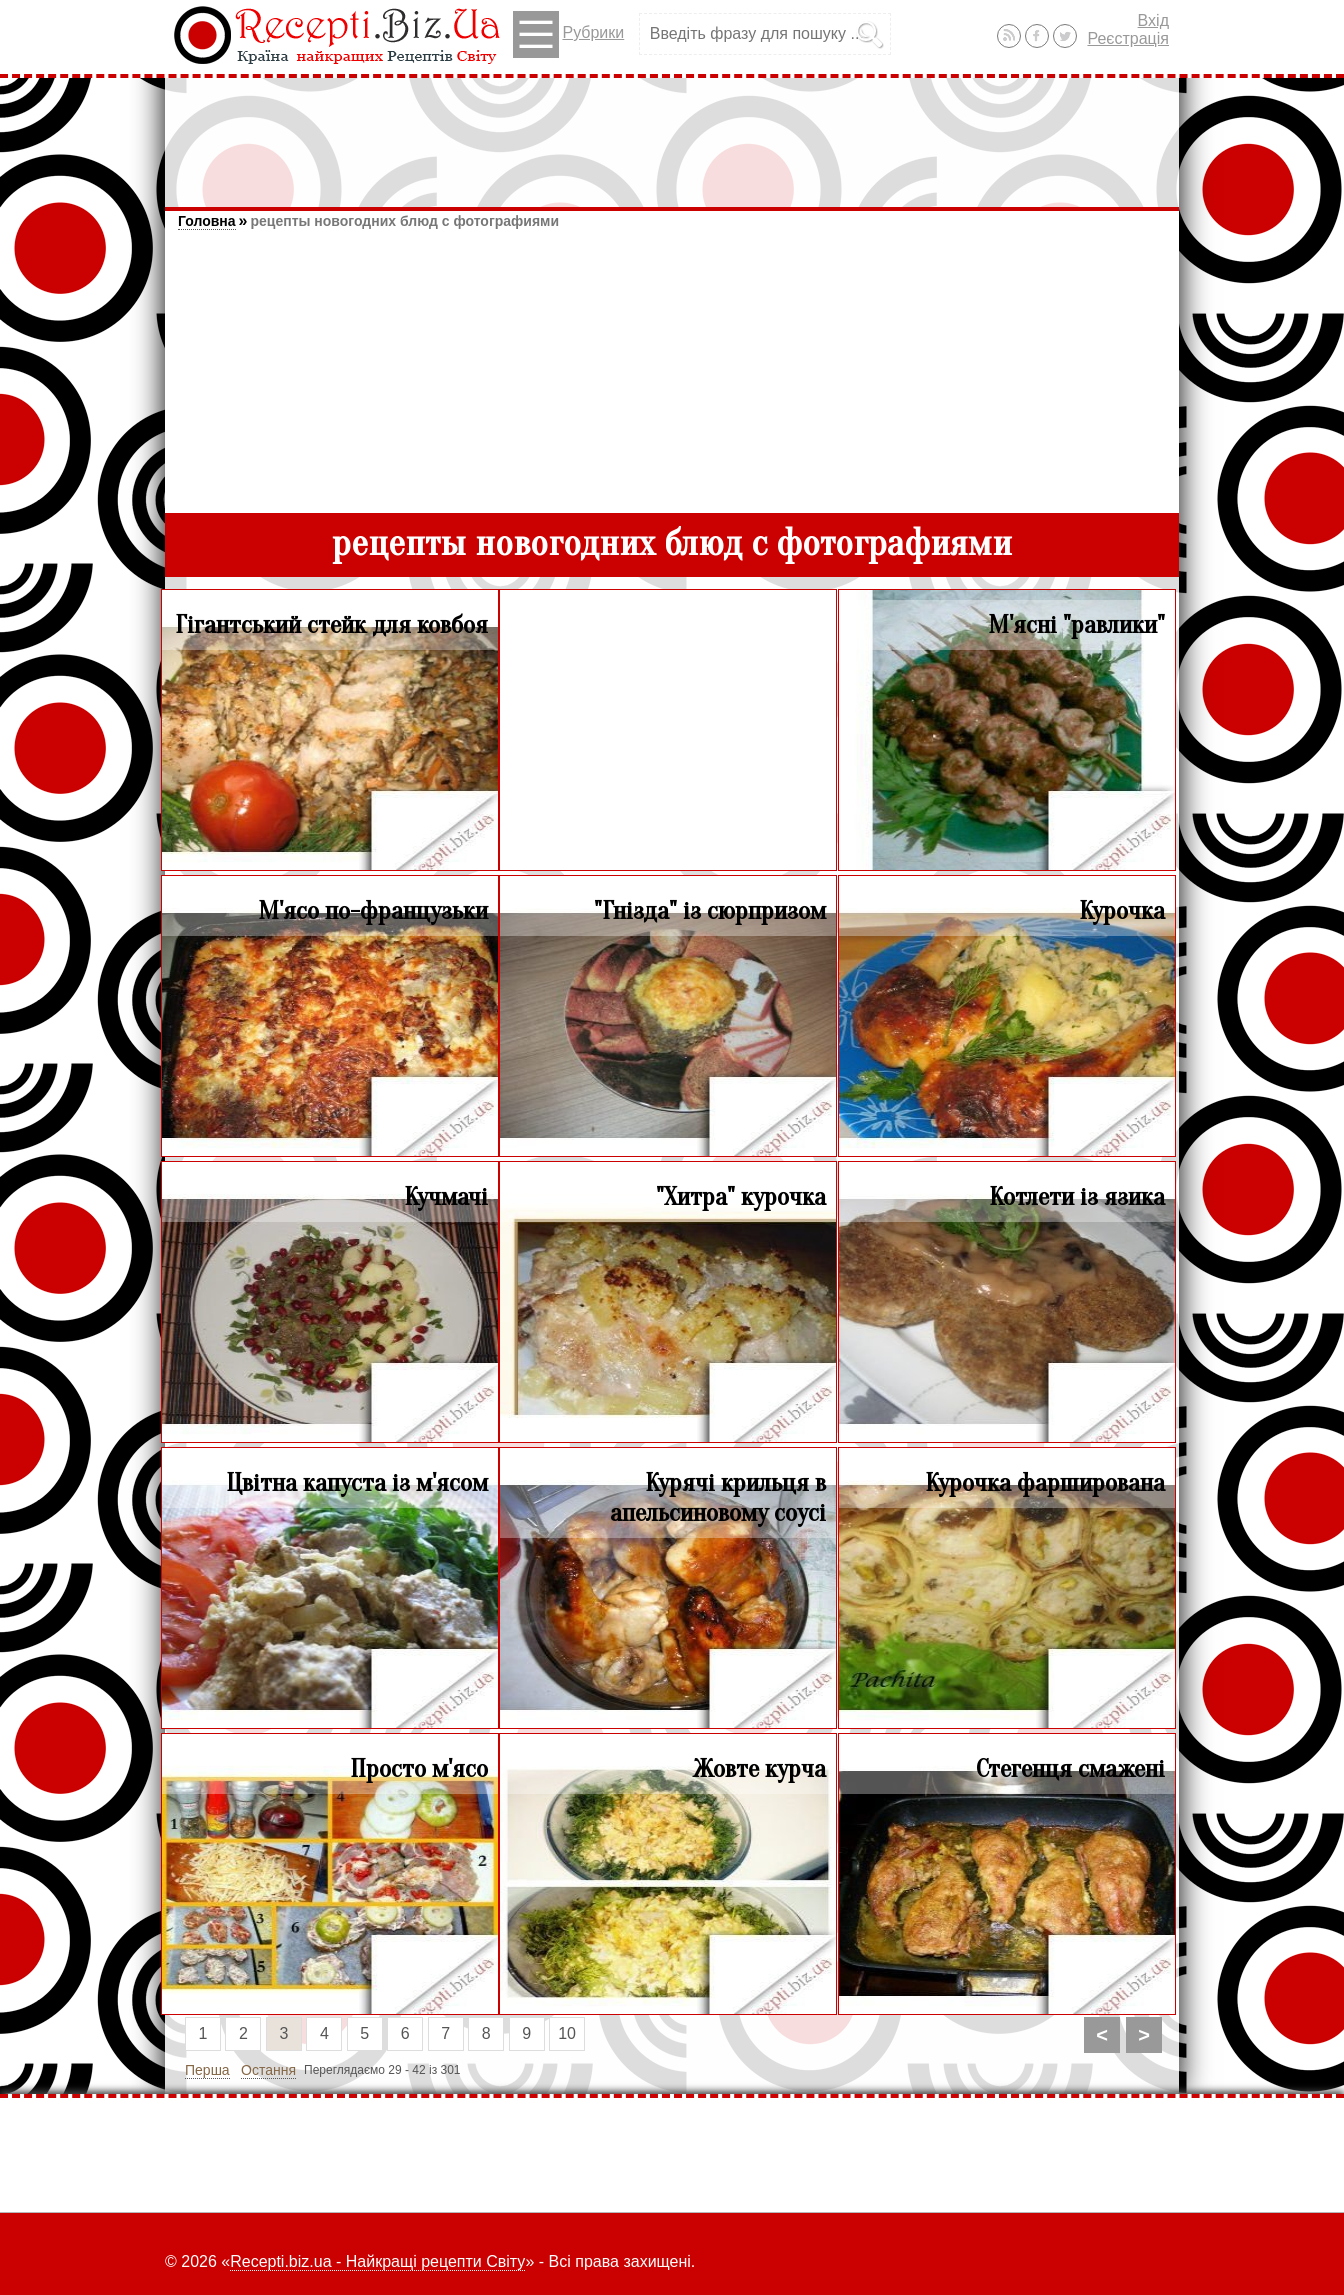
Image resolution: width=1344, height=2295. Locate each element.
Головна (207, 221)
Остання (268, 2070)
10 (567, 2033)
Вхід (1153, 20)
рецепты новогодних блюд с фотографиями (404, 221)
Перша (207, 2070)
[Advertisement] (672, 133)
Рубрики (568, 34)
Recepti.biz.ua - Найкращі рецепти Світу (377, 2261)
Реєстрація (1128, 38)
